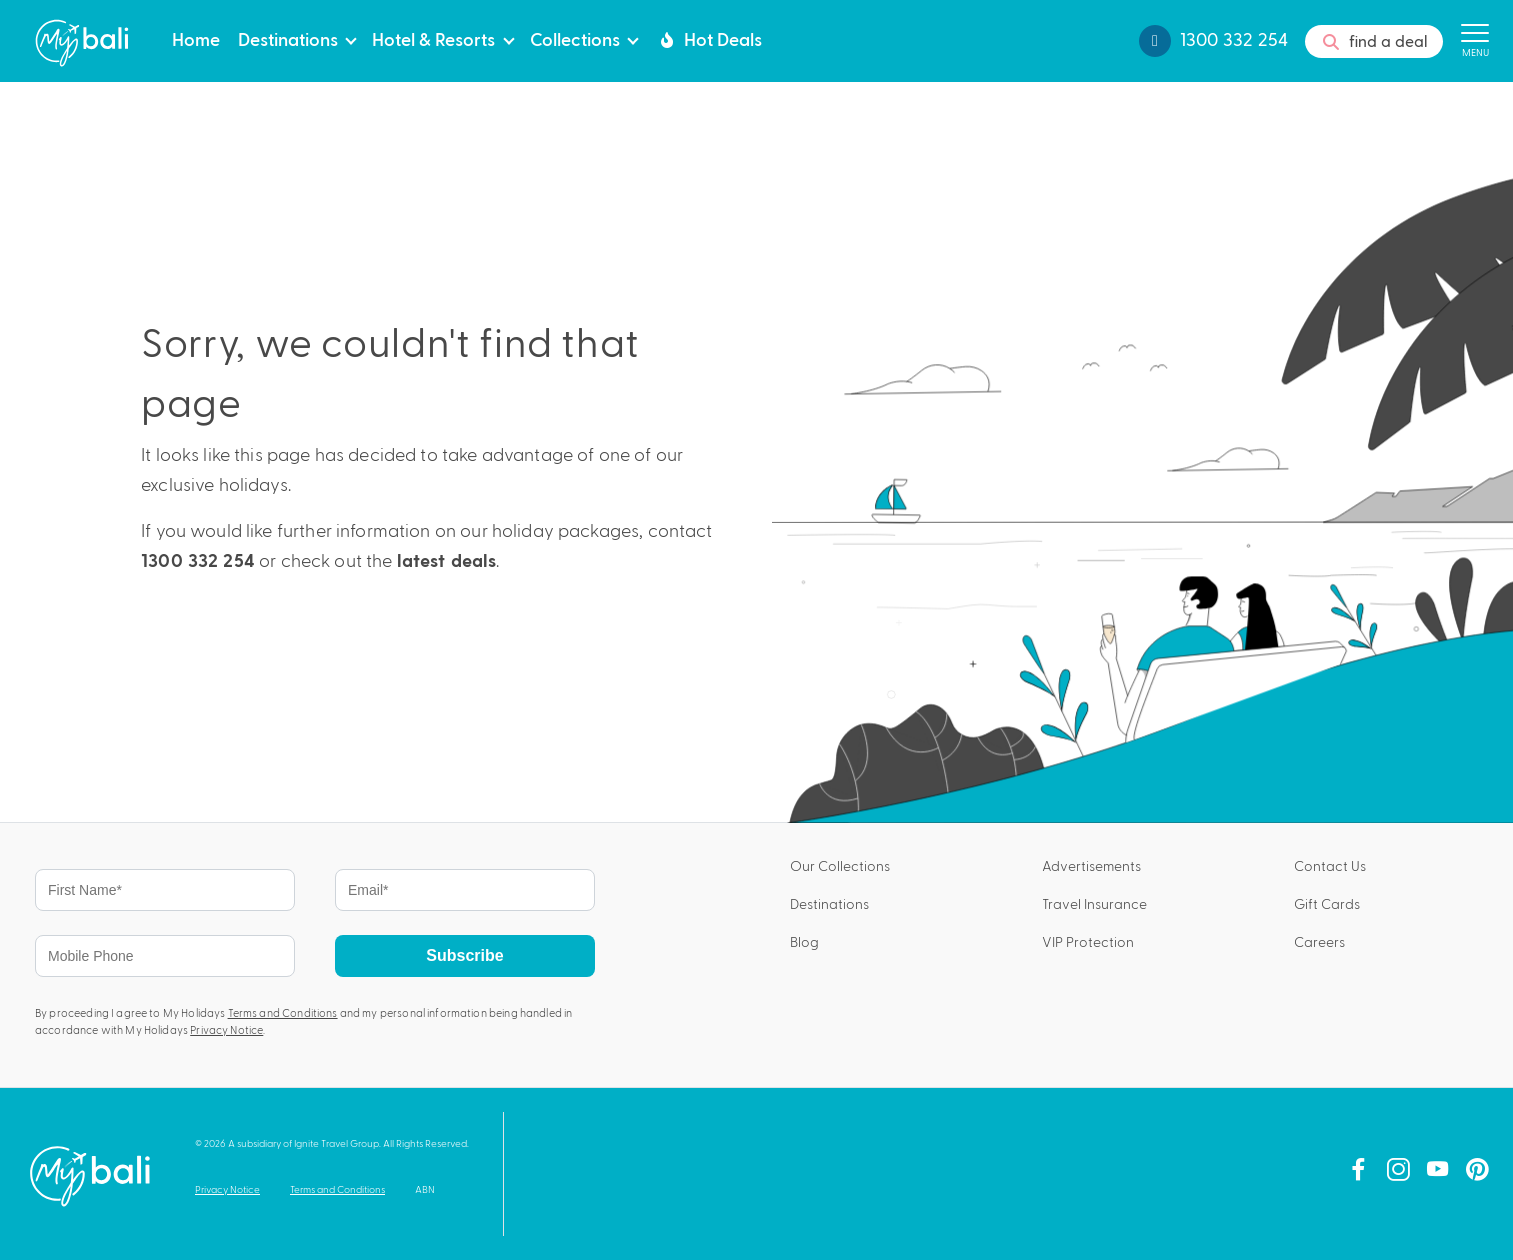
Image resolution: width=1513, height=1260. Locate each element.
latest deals (447, 561)
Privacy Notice (226, 1029)
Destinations (288, 38)
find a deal (1374, 42)
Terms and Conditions (283, 1012)
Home (196, 38)
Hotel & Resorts (433, 38)
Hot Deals (708, 39)
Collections (575, 38)
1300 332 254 (198, 561)
